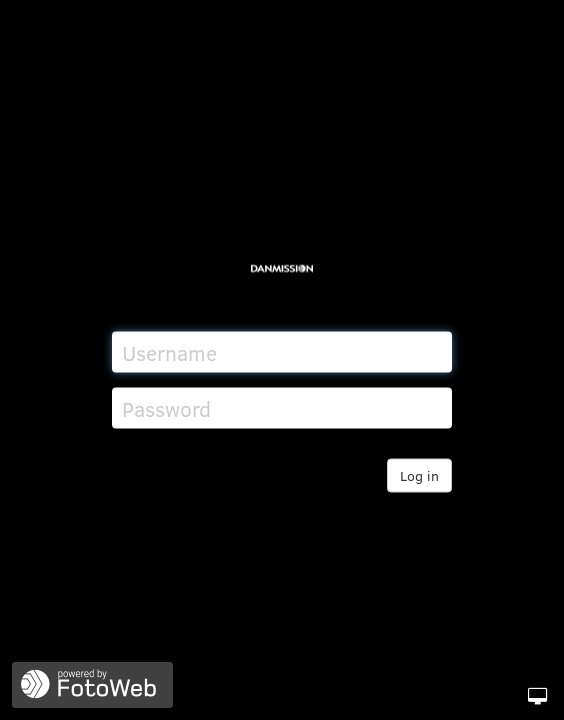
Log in (419, 475)
